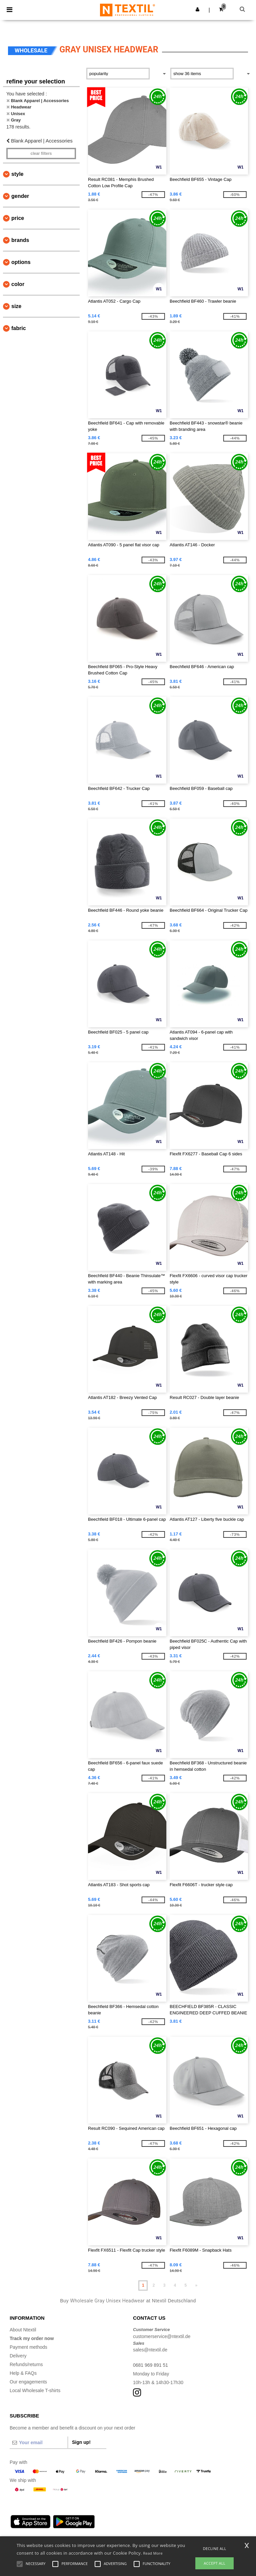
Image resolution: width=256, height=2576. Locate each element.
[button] (197, 9)
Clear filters (41, 153)
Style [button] (17, 174)
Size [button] (16, 306)
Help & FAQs (23, 2373)
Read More (153, 2553)
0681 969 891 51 (150, 2365)
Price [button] (17, 218)
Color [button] (17, 284)
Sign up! (81, 2442)
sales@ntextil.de (150, 2349)
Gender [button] (20, 196)
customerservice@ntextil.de (161, 2336)
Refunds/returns (26, 2364)
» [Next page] (196, 2285)
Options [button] (21, 262)
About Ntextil (23, 2329)
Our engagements (28, 2381)
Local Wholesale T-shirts (35, 2390)
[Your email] (39, 2443)
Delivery (18, 2355)
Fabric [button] (18, 328)
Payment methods (28, 2347)
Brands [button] (20, 240)
